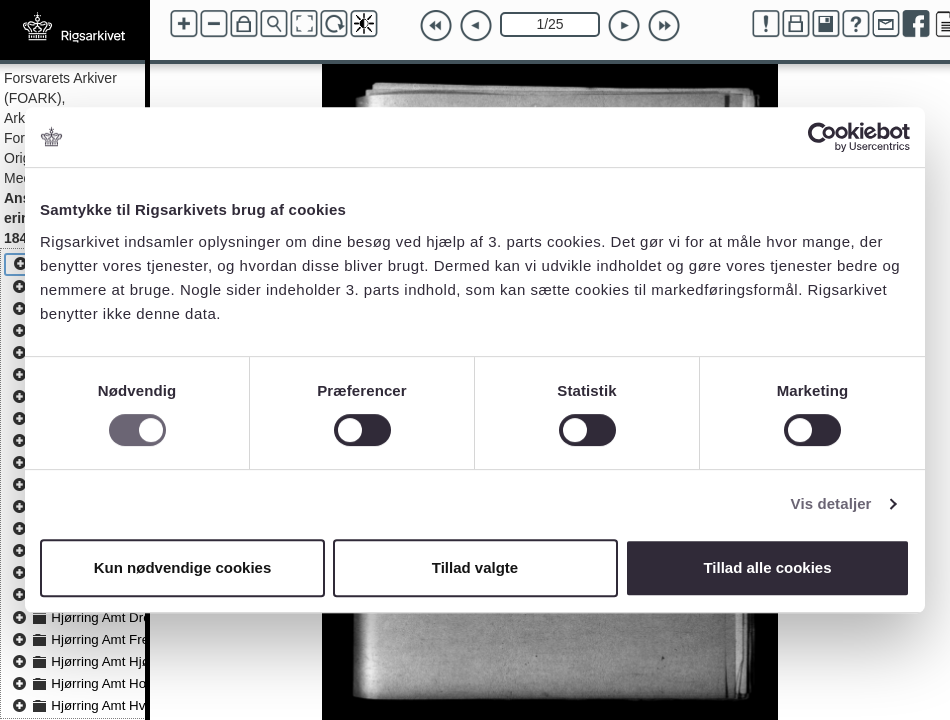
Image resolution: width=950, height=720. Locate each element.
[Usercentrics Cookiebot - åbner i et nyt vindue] (822, 137)
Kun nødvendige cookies (183, 567)
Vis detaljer (831, 503)
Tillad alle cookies (767, 567)
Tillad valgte (475, 567)
